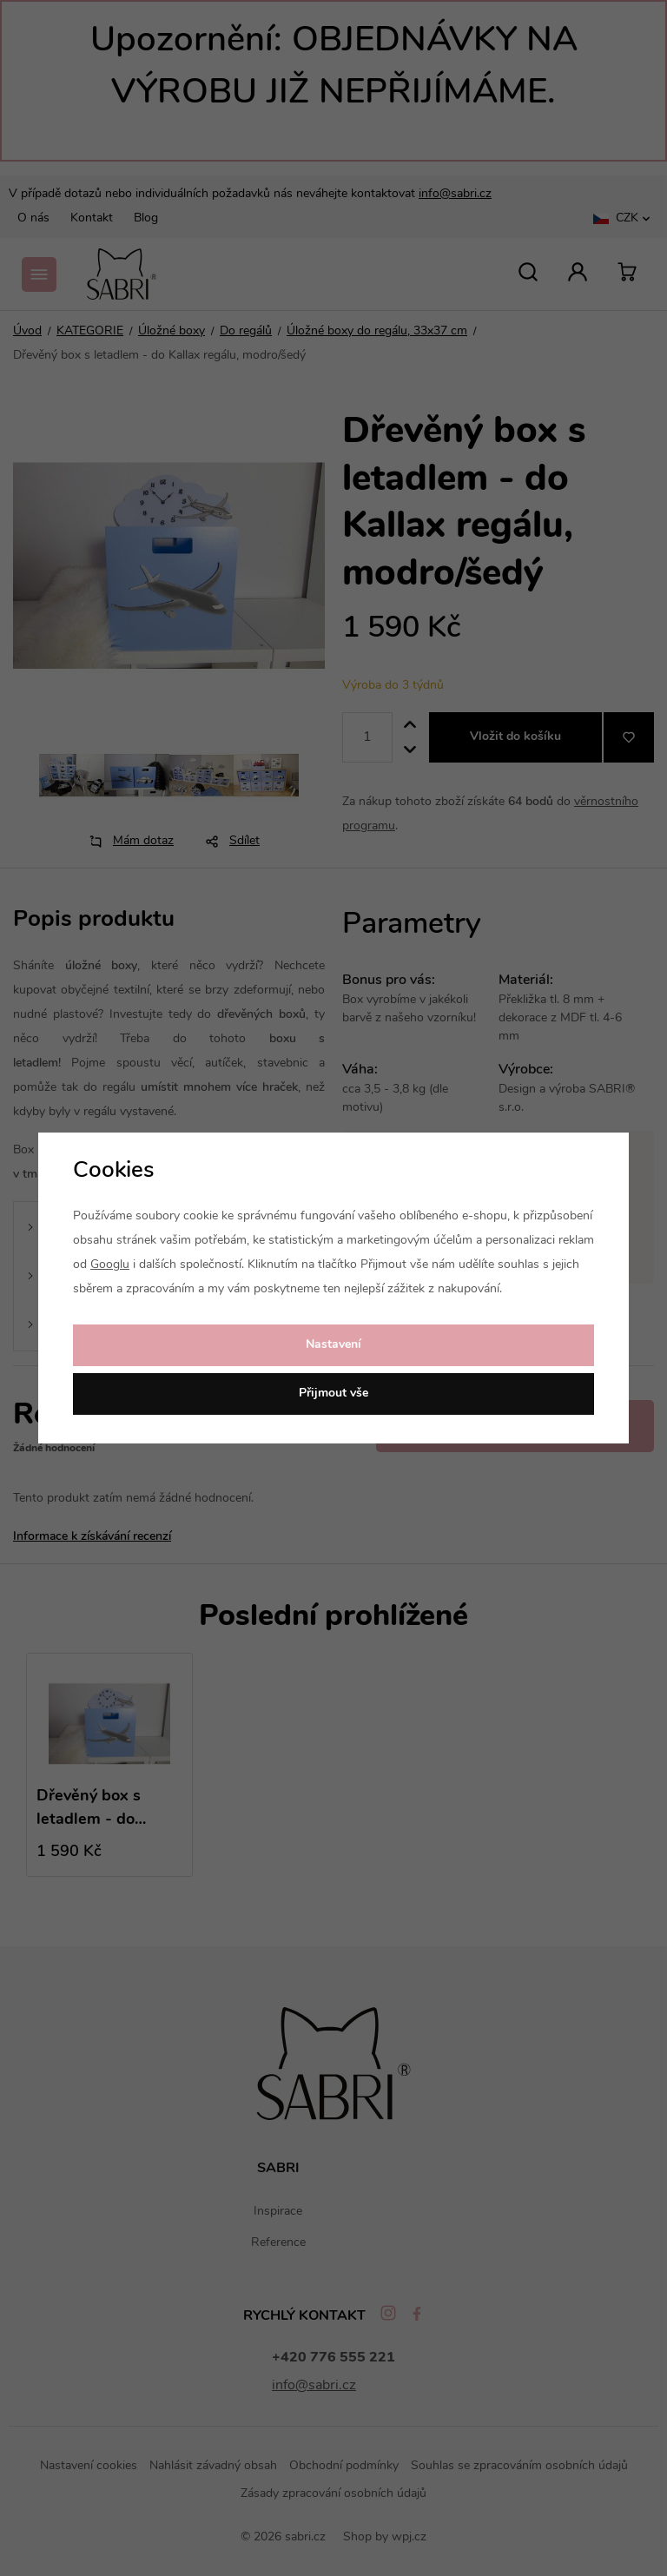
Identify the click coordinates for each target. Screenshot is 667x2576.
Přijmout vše (333, 1393)
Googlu (109, 1264)
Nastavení (333, 1344)
